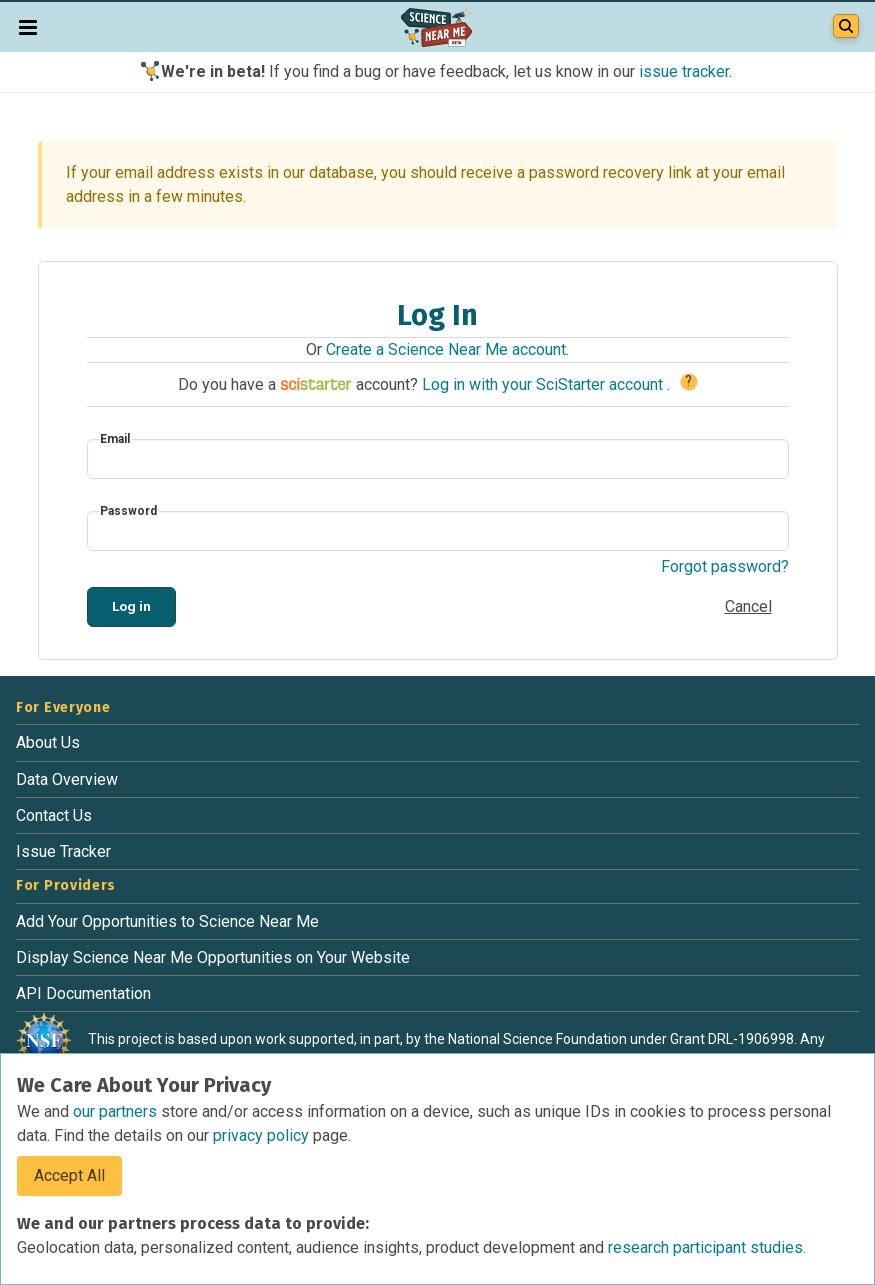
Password (128, 511)
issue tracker (684, 71)
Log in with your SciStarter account (544, 384)
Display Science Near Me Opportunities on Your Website (213, 957)
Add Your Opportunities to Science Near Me (167, 921)
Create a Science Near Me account (446, 349)
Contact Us (54, 815)
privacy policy (263, 1135)
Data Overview (67, 779)
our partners (117, 1111)
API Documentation (83, 993)
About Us (48, 742)
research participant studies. (707, 1247)
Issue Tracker (63, 851)
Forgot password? (725, 566)
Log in (131, 606)
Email (115, 439)
